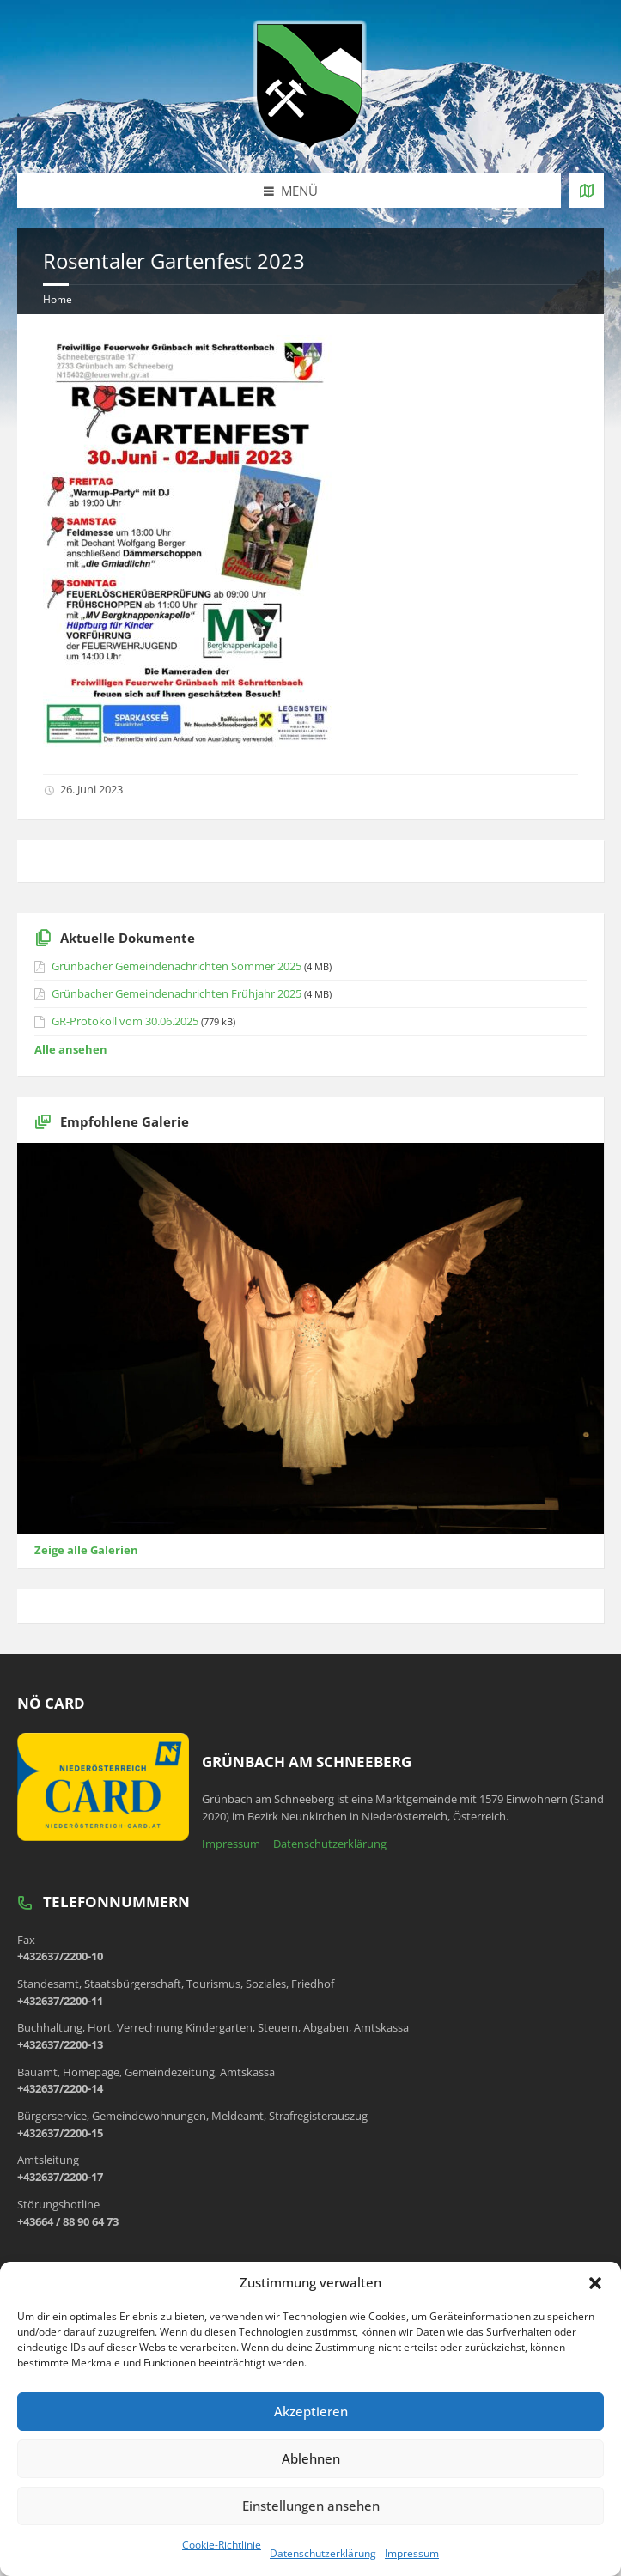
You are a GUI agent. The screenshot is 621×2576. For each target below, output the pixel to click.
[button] (595, 2283)
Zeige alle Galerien (86, 1550)
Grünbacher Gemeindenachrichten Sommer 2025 (176, 966)
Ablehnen (311, 2458)
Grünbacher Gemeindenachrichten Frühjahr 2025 (176, 993)
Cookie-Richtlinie (221, 2544)
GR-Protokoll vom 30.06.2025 (125, 1021)
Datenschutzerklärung (323, 2553)
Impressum (412, 2553)
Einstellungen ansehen (311, 2505)
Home (57, 299)
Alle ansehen (70, 1049)
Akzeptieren (311, 2411)
